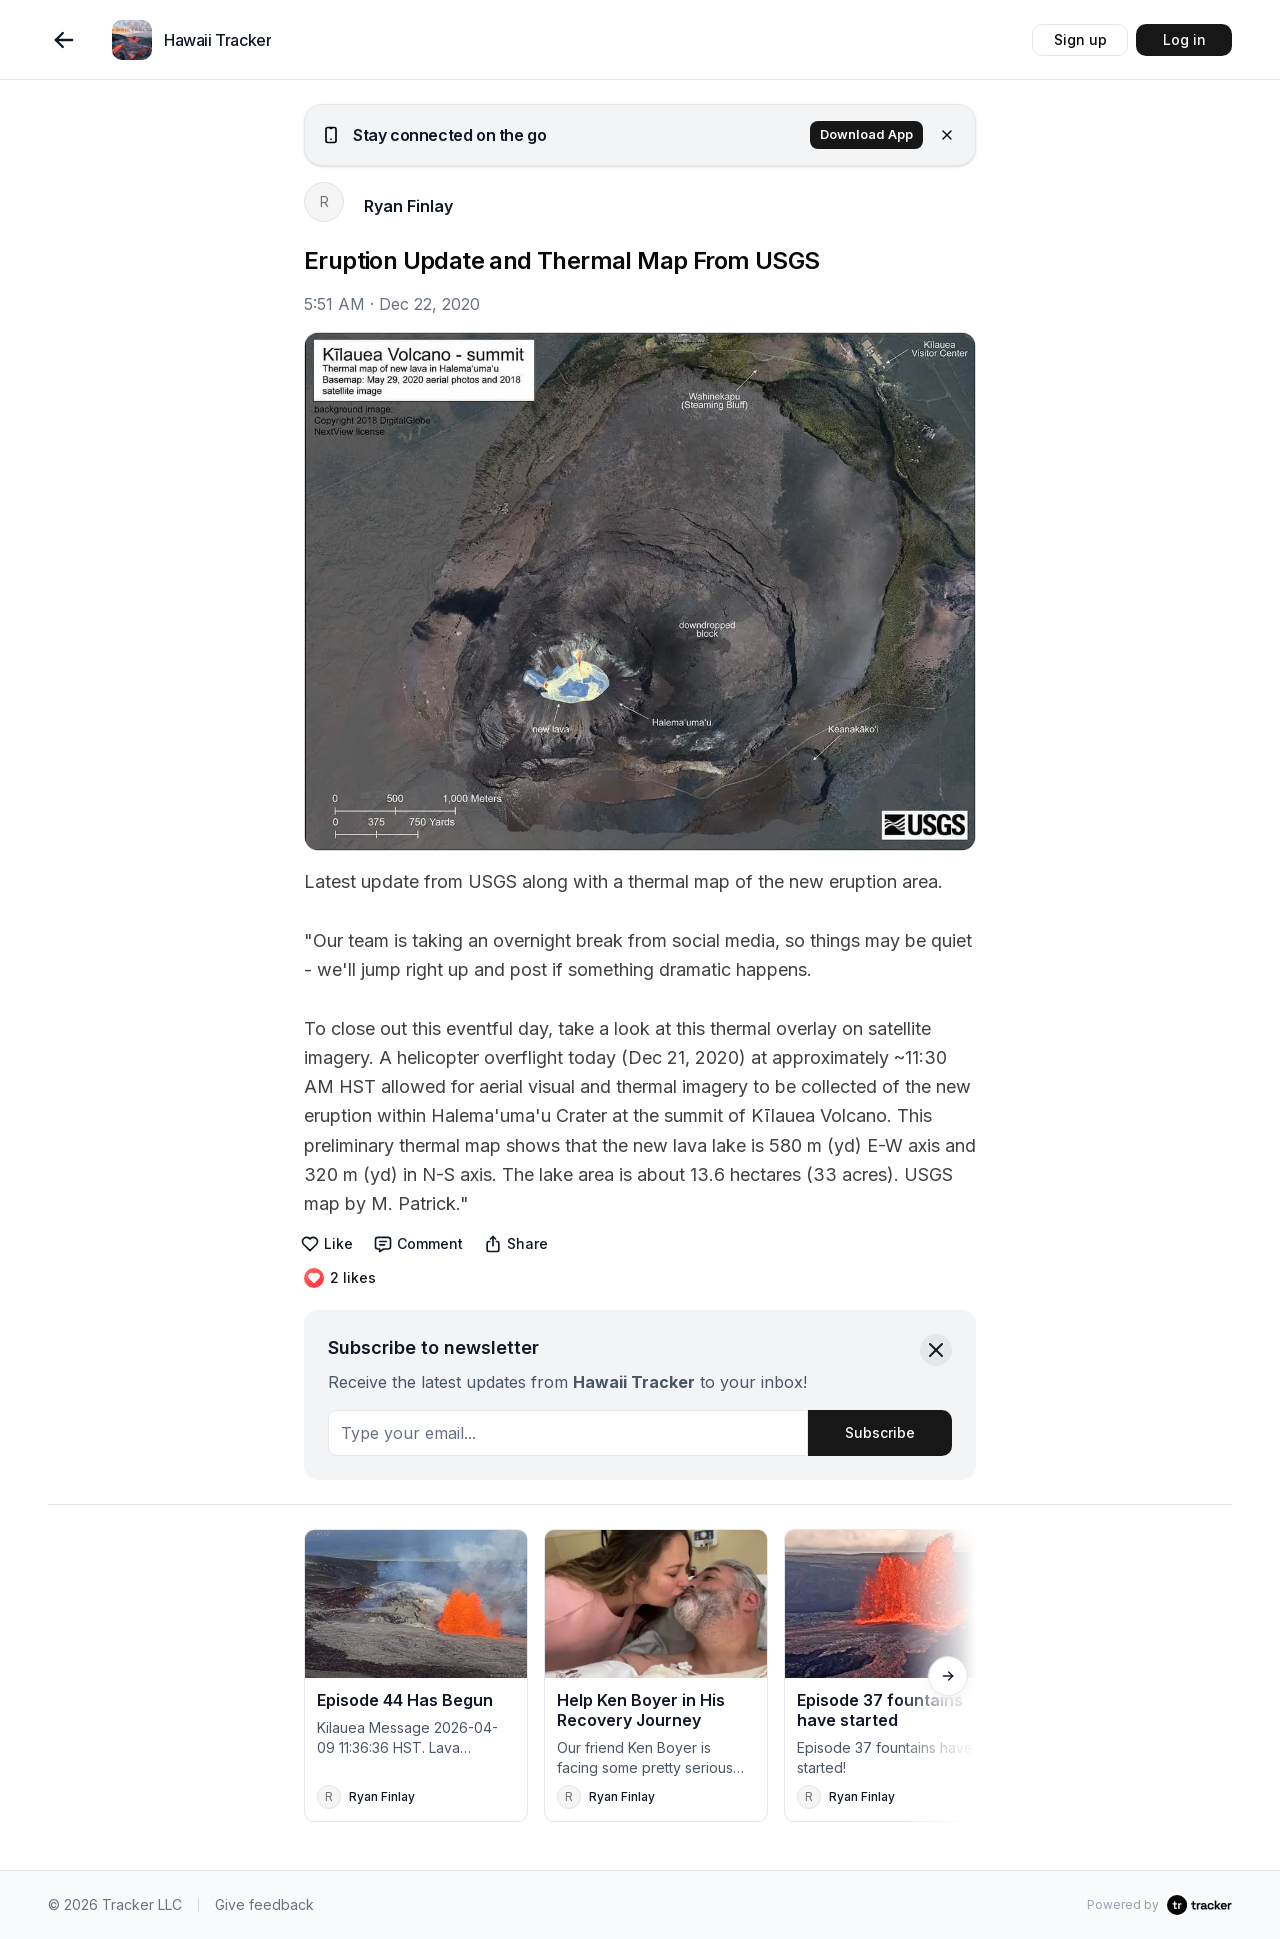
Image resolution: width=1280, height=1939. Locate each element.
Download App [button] (866, 134)
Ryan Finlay (408, 206)
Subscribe (880, 1432)
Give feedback (264, 1904)
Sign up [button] (1080, 39)
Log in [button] (1184, 39)
